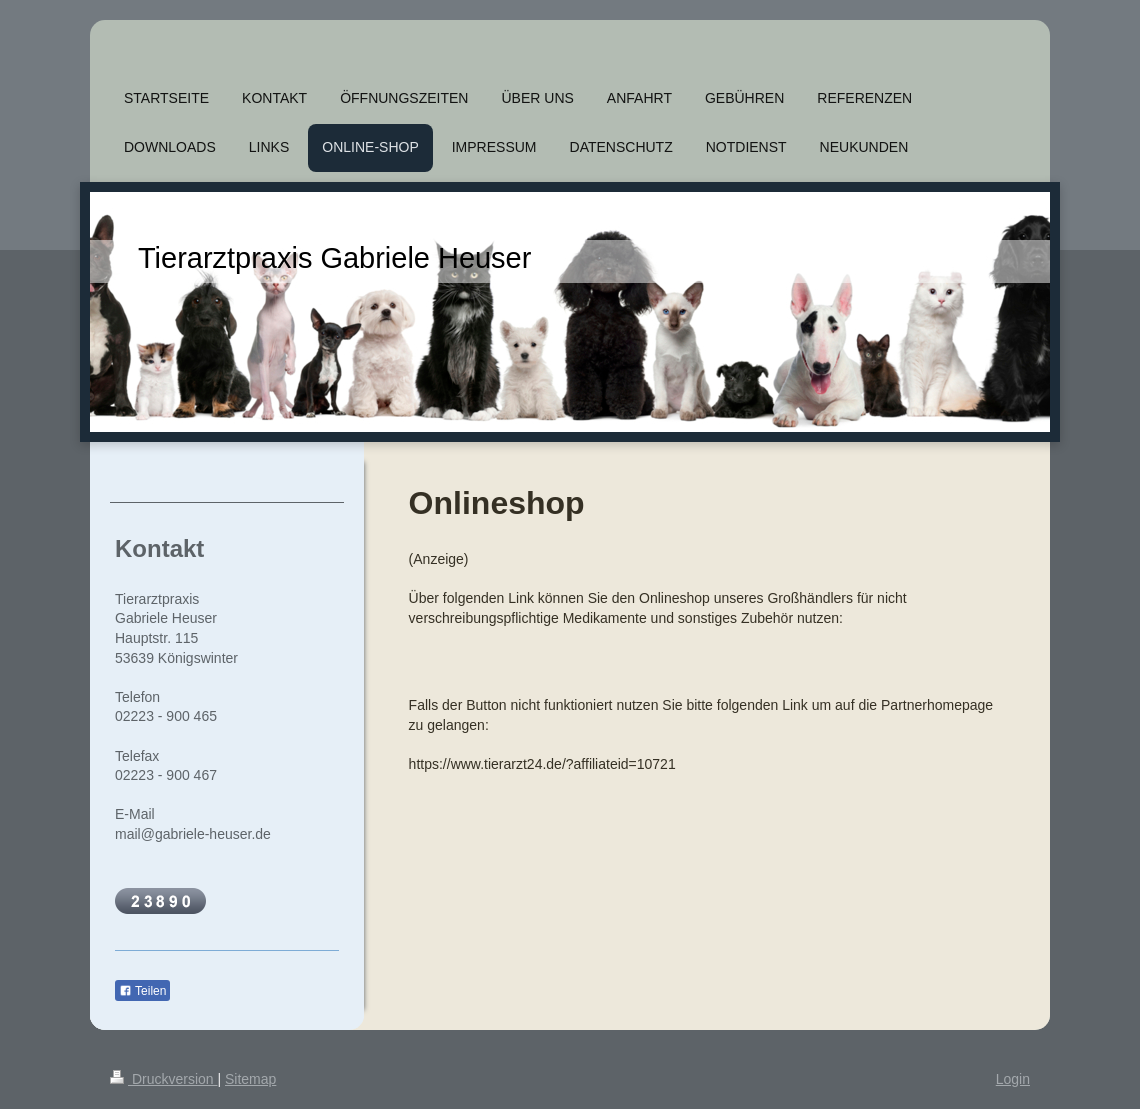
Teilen (142, 991)
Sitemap (250, 1079)
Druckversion (163, 1079)
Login (1013, 1079)
